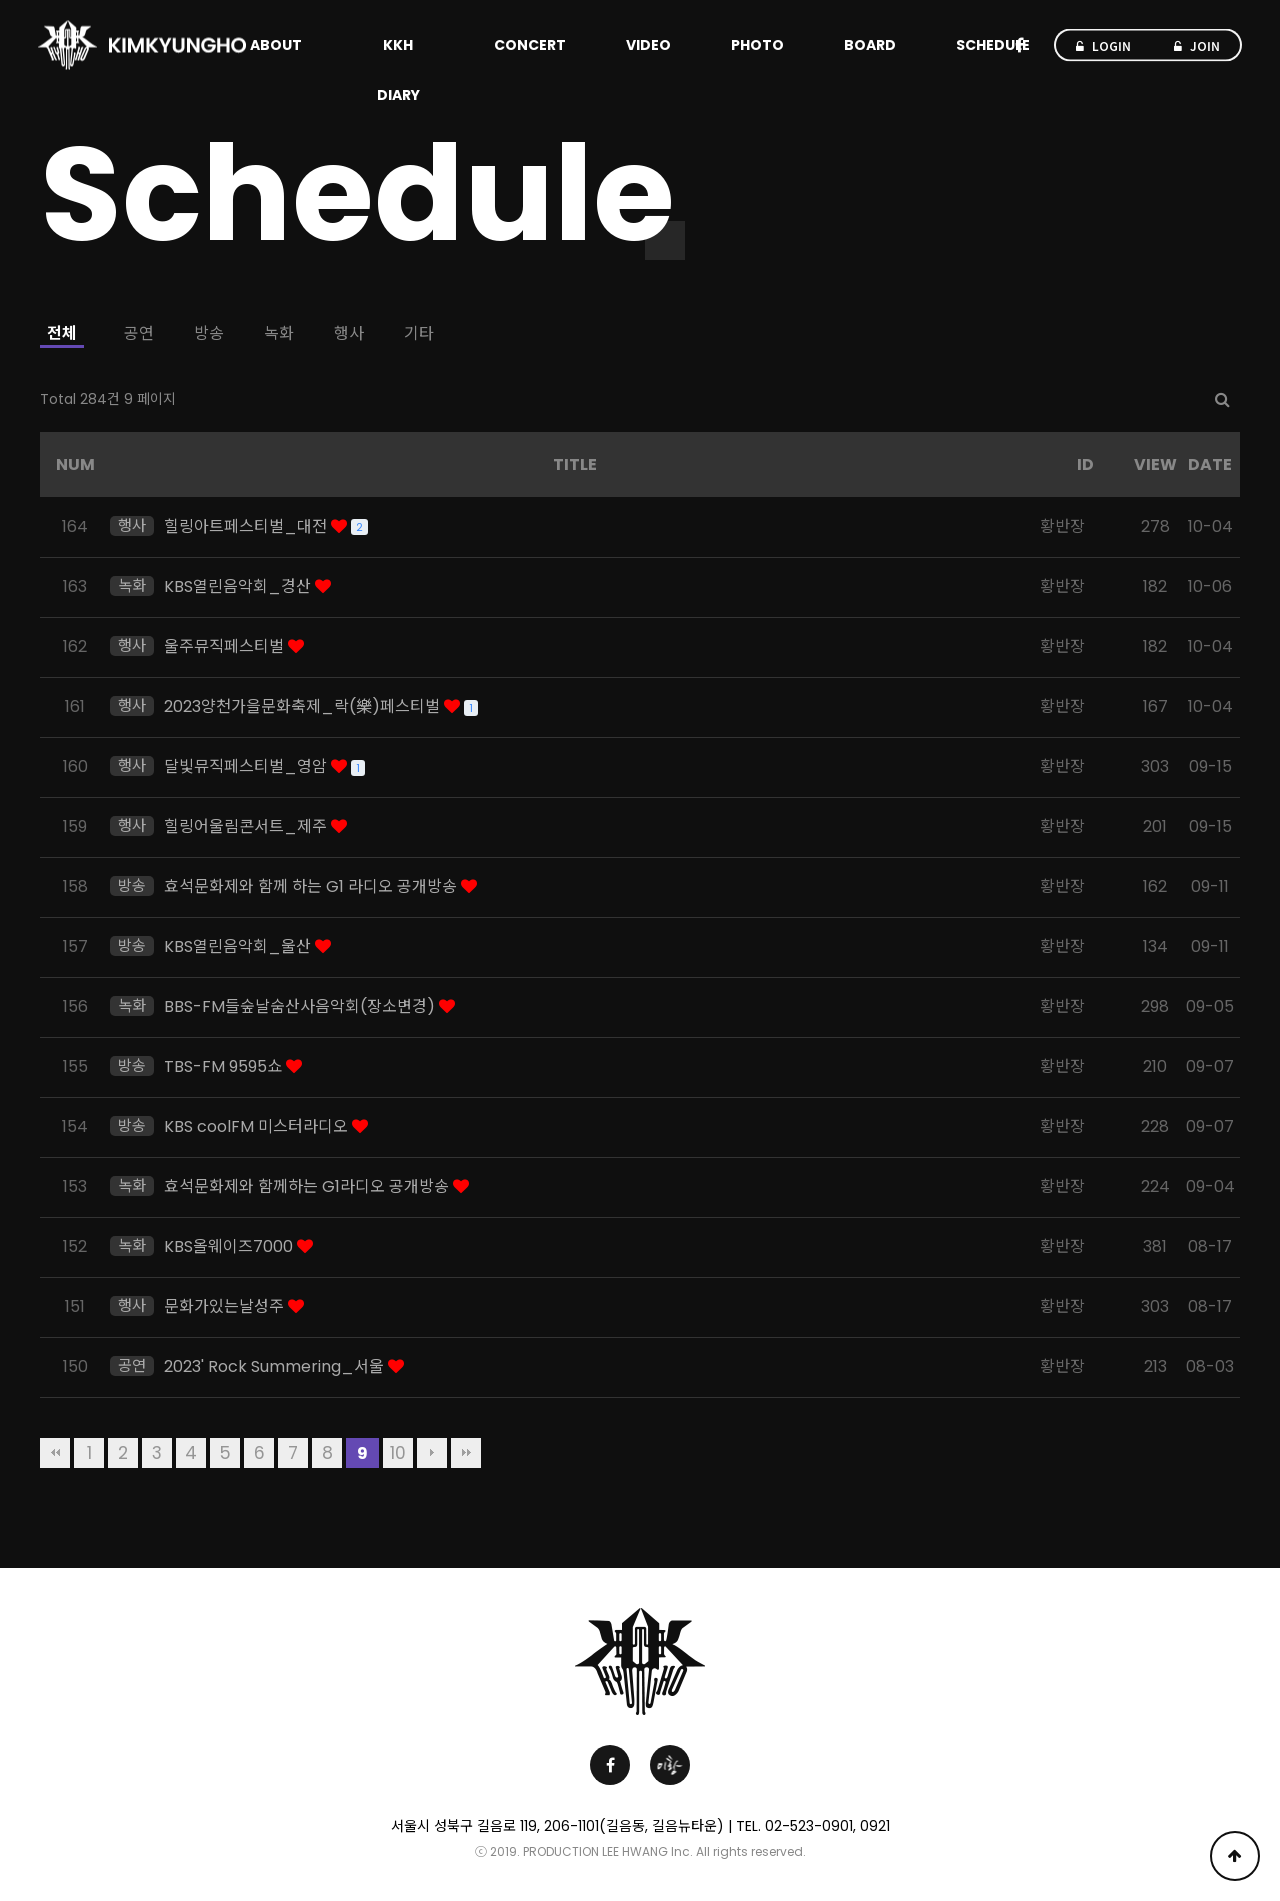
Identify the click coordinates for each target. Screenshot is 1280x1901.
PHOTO (757, 45)
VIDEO (648, 45)
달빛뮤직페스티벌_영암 (247, 766)
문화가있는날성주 (226, 1306)
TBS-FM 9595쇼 (225, 1066)
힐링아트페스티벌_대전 (247, 526)
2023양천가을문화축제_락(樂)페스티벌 (304, 706)
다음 (432, 1453)
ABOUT (276, 45)
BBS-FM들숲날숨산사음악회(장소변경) (301, 1006)
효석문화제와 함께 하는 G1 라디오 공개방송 (312, 886)
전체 (62, 333)
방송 (209, 333)
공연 (139, 333)
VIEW (1155, 464)
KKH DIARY (398, 70)
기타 (419, 333)
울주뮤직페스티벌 (226, 646)
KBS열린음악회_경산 (239, 586)
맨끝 (466, 1453)
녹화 (279, 333)
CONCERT (530, 45)
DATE (1210, 464)
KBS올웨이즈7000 (230, 1246)
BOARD (870, 45)
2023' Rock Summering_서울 (276, 1366)
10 (398, 1453)
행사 (349, 333)
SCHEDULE (993, 45)
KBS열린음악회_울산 (239, 946)
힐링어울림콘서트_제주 (247, 826)
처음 (55, 1453)
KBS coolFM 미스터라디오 (258, 1126)
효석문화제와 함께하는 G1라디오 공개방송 (308, 1186)
